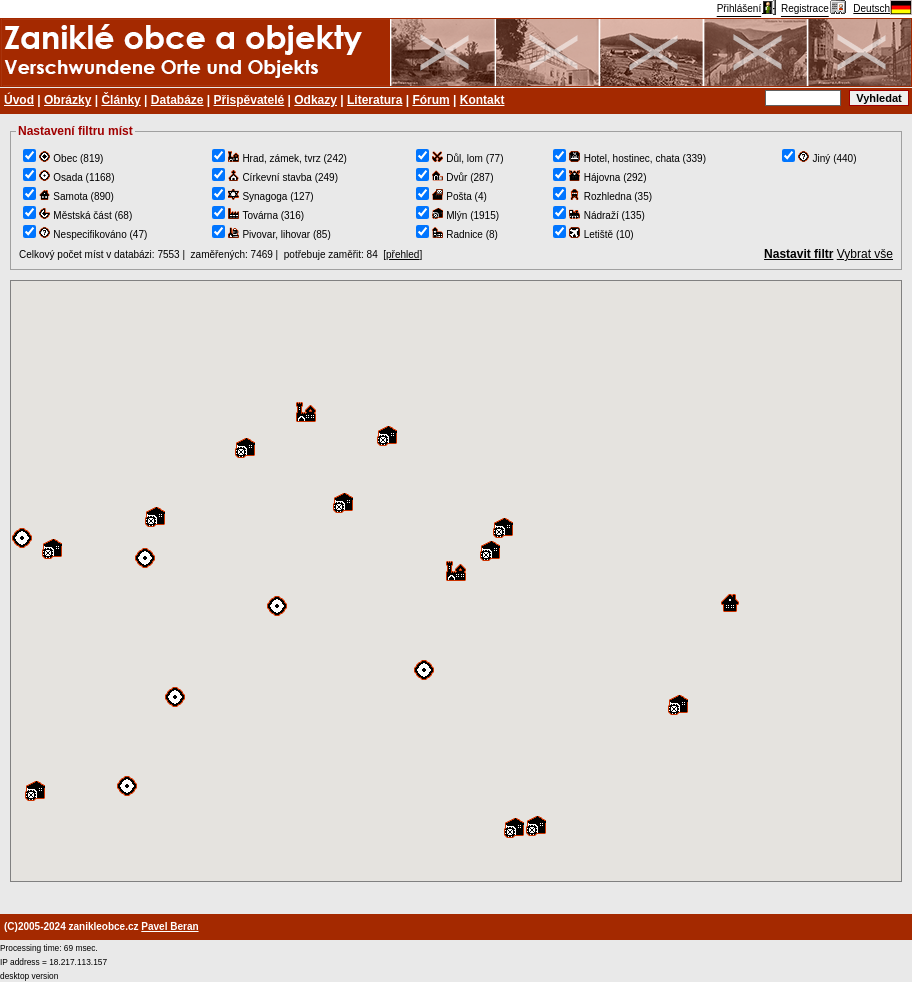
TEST (456, 581)
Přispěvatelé (249, 100)
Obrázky (67, 100)
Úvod (19, 100)
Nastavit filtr (798, 254)
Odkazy (315, 100)
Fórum (430, 100)
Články (120, 100)
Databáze (177, 100)
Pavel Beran (169, 926)
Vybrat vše (865, 254)
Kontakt (482, 100)
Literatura (374, 100)
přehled (402, 254)
